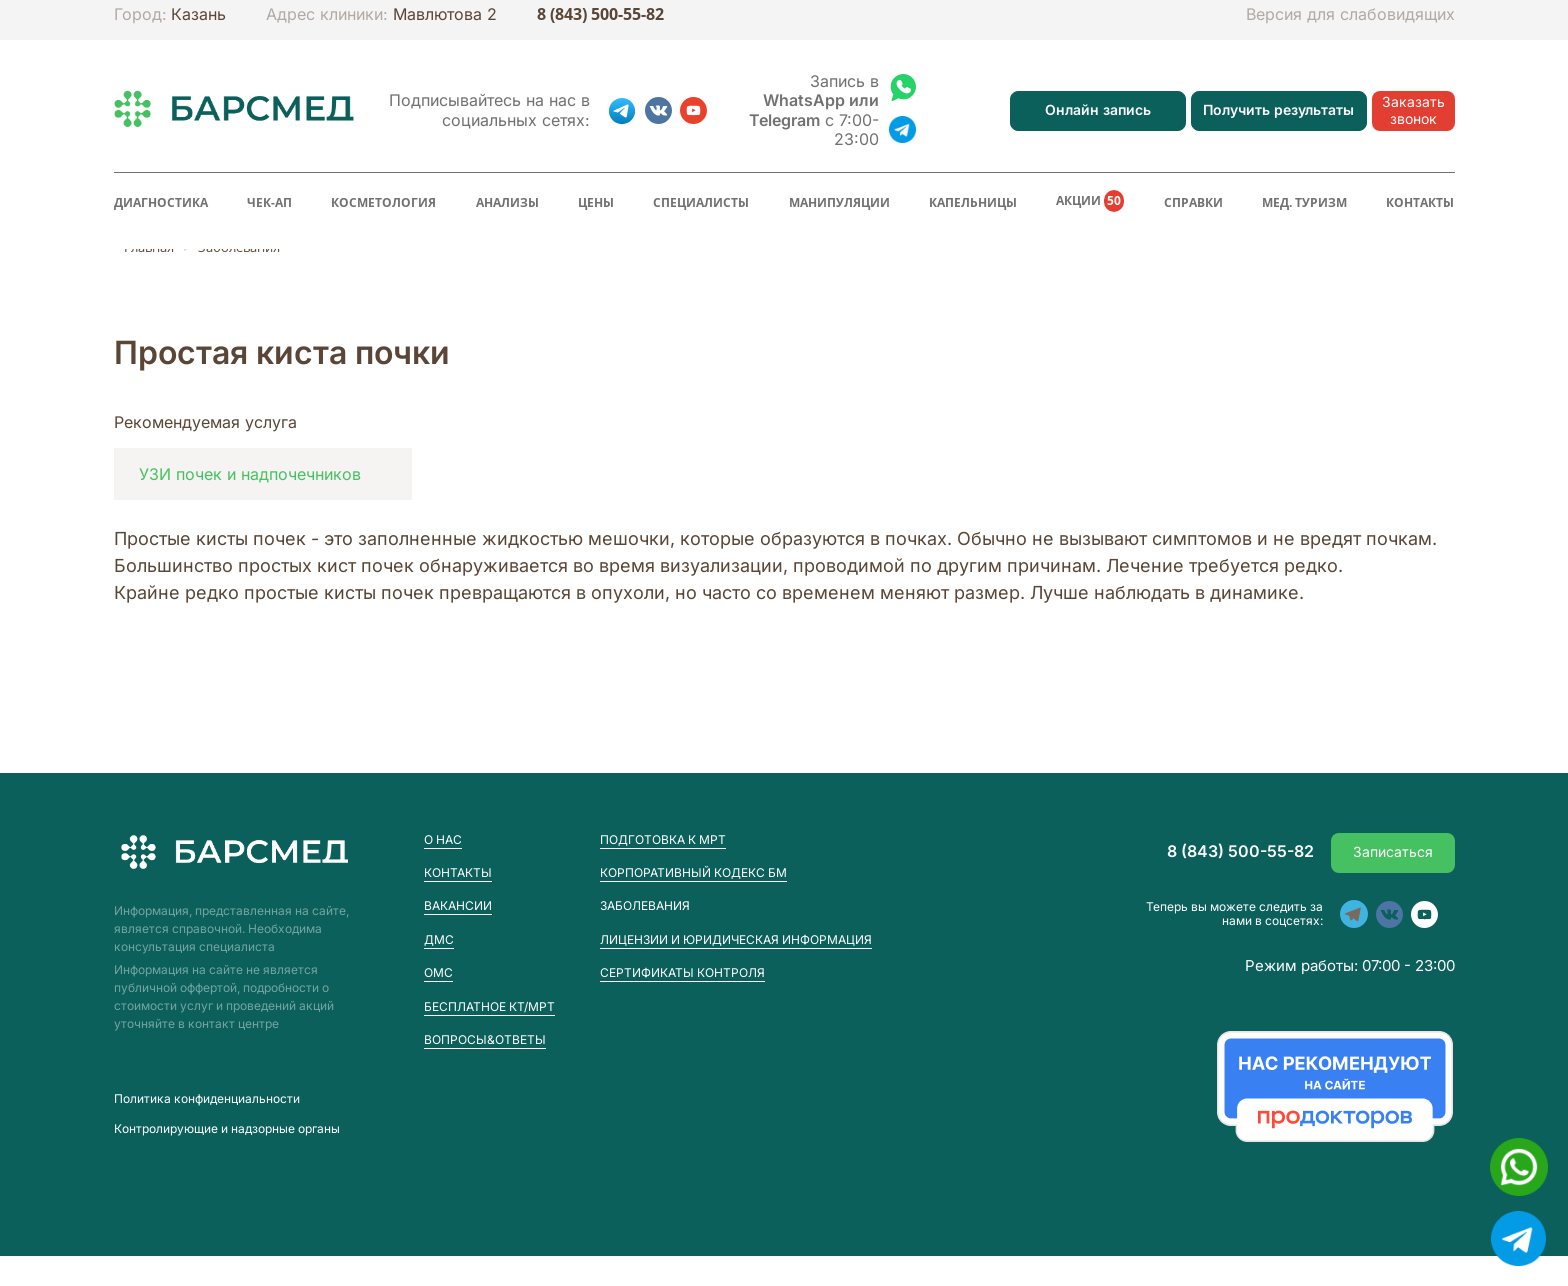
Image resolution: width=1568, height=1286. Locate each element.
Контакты (1420, 203)
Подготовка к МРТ (663, 839)
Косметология (383, 203)
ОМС (438, 972)
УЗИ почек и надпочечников (250, 474)
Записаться (1393, 851)
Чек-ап (269, 203)
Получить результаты (1278, 109)
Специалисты (701, 203)
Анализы (507, 203)
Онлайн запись (1098, 109)
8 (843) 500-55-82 (600, 14)
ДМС (439, 939)
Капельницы (973, 203)
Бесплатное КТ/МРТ (489, 1006)
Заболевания (645, 906)
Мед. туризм (1304, 203)
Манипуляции (839, 203)
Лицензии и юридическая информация (736, 939)
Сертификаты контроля (682, 972)
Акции (1090, 201)
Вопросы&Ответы (485, 1039)
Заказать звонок (1413, 110)
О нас (443, 839)
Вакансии (458, 905)
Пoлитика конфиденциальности (207, 1099)
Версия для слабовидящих (1350, 14)
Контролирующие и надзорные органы (227, 1129)
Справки (1193, 203)
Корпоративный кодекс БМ (693, 872)
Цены (596, 203)
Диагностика (161, 203)
